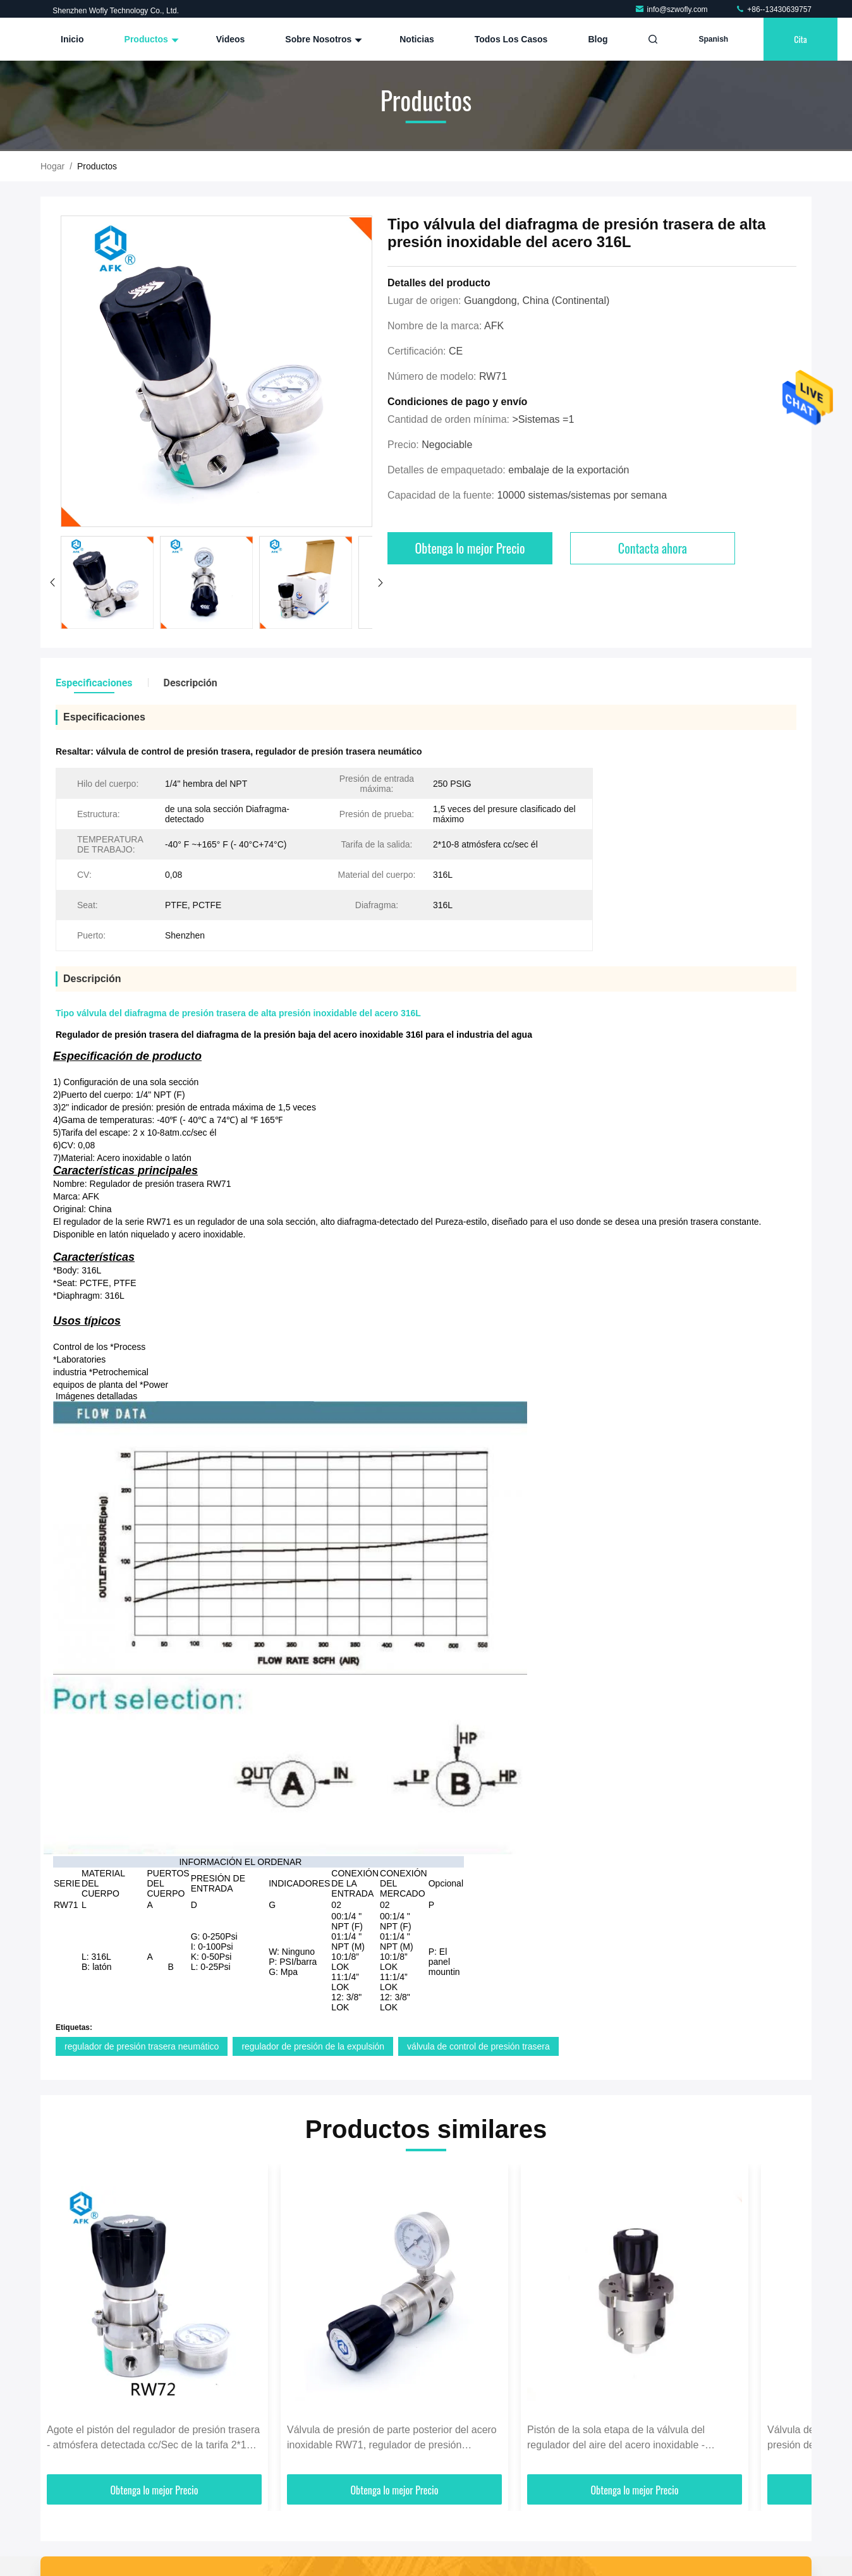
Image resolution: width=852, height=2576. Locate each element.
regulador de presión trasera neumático (141, 2046)
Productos (150, 39)
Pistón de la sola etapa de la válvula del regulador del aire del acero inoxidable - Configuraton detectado (616, 2438)
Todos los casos (511, 39)
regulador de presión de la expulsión (312, 2046)
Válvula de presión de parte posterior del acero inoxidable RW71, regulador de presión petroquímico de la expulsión (392, 2438)
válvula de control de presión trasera (478, 2046)
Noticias (416, 39)
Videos (230, 39)
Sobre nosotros (322, 39)
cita (800, 39)
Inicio (72, 39)
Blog (597, 39)
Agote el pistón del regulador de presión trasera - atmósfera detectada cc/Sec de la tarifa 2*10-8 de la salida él (154, 2438)
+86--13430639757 (773, 9)
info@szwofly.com (672, 9)
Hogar (52, 166)
